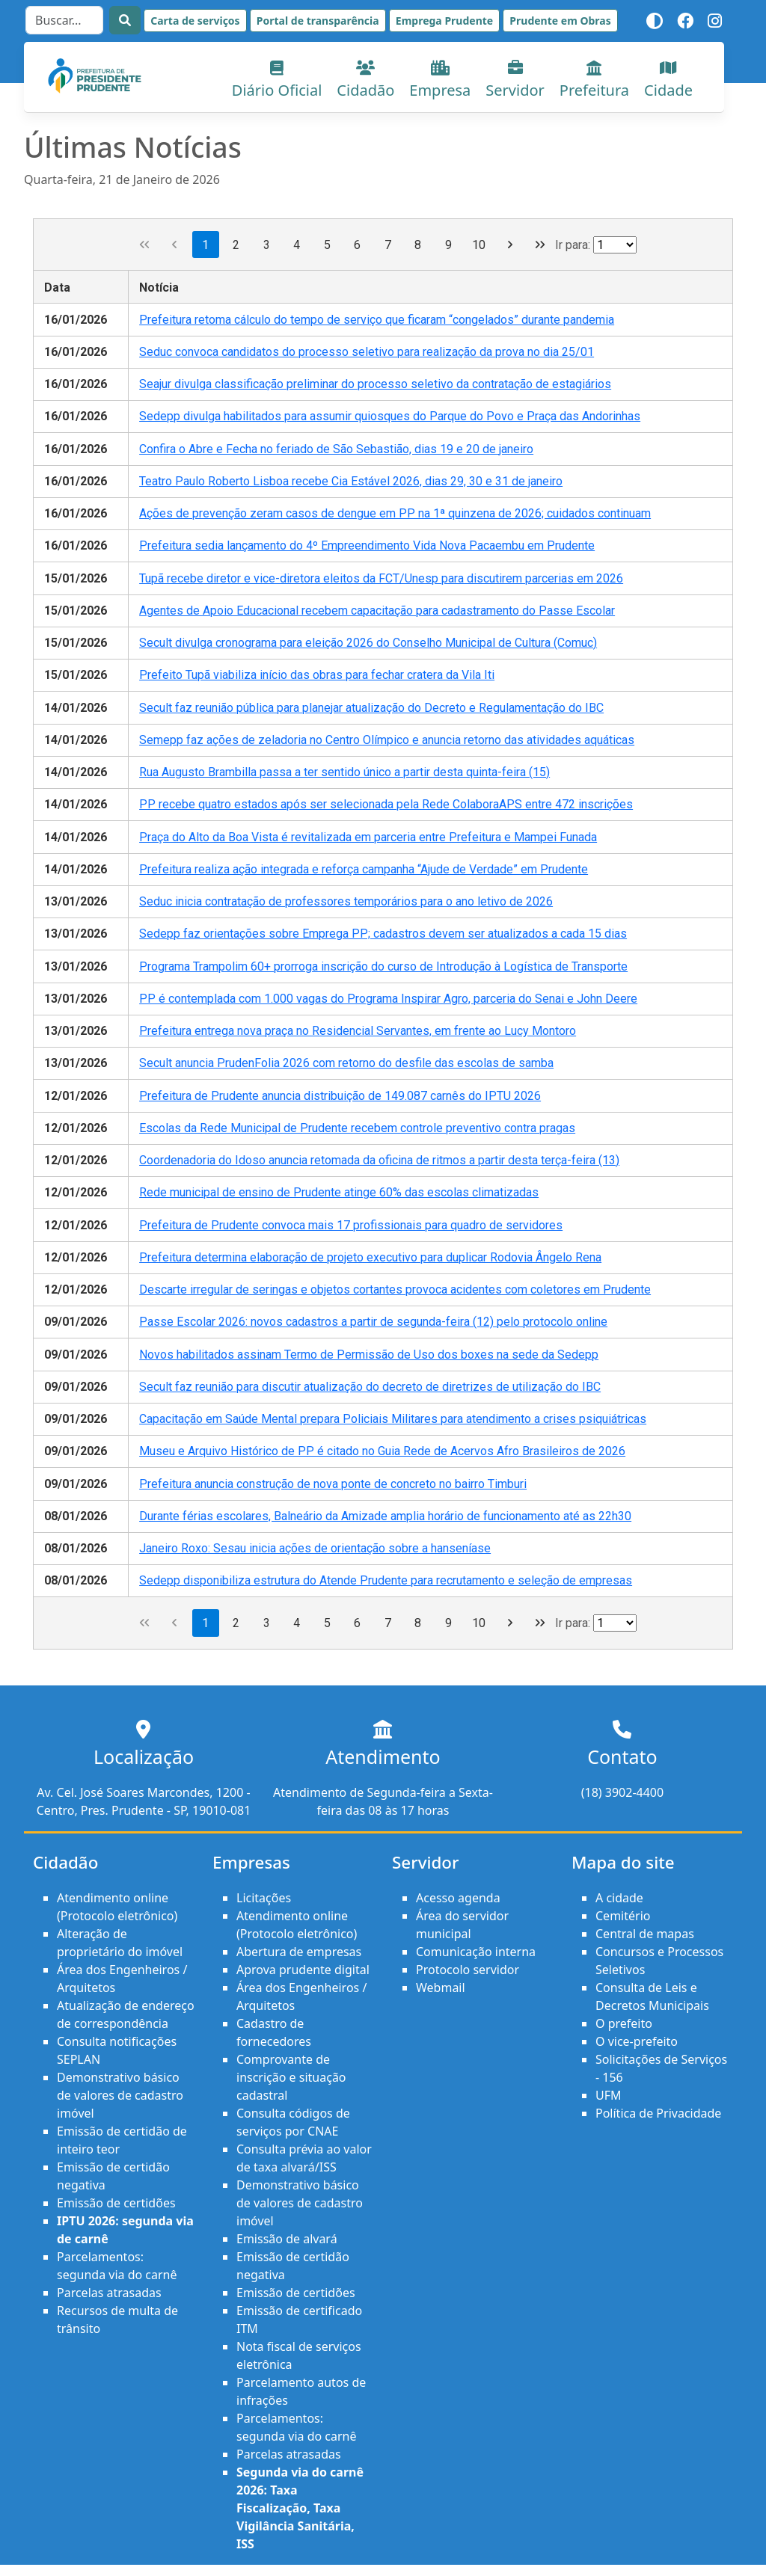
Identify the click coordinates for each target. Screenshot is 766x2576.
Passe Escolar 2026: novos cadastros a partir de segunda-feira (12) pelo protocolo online (373, 1322)
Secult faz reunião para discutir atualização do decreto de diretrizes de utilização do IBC (370, 1387)
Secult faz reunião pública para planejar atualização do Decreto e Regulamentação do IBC (371, 708)
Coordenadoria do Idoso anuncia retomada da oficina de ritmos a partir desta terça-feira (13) (379, 1160)
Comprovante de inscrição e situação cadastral (291, 2077)
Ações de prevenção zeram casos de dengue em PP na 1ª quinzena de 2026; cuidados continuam (395, 513)
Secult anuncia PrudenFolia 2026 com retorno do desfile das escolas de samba (346, 1063)
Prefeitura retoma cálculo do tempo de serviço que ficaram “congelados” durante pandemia (376, 320)
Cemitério (622, 1916)
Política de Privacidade (658, 2113)
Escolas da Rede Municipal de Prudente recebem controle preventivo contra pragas (357, 1128)
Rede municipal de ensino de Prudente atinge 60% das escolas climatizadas (339, 1192)
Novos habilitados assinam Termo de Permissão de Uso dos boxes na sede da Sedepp (368, 1354)
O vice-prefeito (636, 2041)
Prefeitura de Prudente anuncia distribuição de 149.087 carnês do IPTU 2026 (340, 1096)
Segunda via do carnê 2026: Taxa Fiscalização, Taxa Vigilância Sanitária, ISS (300, 2508)
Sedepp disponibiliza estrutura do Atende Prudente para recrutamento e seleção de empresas (385, 1580)
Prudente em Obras (559, 20)
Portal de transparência (318, 20)
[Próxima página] (510, 245)
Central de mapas (644, 1933)
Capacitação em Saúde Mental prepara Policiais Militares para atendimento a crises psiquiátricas (392, 1419)
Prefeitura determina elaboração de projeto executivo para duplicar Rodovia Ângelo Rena (370, 1257)
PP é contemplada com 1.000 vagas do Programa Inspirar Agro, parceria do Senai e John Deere (388, 999)
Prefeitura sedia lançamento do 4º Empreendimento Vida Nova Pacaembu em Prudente (367, 545)
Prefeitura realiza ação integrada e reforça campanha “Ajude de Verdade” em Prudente (363, 869)
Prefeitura (594, 80)
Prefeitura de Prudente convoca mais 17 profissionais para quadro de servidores (351, 1225)
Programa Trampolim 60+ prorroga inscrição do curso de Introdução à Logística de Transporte (383, 966)
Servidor (515, 80)
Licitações (263, 1898)
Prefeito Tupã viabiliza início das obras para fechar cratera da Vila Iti (316, 675)
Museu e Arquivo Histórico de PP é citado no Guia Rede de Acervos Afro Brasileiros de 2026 (382, 1451)
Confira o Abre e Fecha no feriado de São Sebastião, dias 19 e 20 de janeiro (336, 449)
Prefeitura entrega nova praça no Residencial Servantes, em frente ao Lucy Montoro (357, 1031)
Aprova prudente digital (303, 1969)
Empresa (440, 80)
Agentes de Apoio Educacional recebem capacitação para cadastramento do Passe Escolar (377, 610)
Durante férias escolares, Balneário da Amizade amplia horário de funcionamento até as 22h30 (385, 1516)
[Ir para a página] (615, 244)
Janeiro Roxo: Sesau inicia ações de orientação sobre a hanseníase (315, 1548)
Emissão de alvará (286, 2239)
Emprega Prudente (444, 20)
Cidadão (365, 80)
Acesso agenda (458, 1898)
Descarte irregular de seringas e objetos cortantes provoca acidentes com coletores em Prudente (395, 1289)
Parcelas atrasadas (109, 2292)
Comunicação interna (476, 1951)
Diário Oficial (277, 80)
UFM (608, 2095)
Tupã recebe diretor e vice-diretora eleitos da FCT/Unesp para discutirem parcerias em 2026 (381, 578)
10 (478, 245)
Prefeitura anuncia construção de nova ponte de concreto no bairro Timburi (333, 1484)
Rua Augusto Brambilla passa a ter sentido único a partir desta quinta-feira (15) (344, 772)
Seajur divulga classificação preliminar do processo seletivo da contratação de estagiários (375, 384)
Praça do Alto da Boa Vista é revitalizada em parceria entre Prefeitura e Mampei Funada (368, 837)
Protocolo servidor (467, 1969)
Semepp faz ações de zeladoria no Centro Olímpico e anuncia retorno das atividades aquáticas (386, 740)
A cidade (619, 1898)
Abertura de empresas (298, 1951)
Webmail (440, 1987)
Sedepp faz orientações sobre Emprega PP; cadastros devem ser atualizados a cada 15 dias (383, 933)
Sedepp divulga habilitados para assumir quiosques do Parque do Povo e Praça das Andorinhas (389, 416)
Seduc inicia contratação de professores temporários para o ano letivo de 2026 (346, 901)
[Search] (64, 20)
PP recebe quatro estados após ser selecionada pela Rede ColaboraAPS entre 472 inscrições (386, 804)
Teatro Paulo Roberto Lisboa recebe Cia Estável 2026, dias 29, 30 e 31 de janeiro (351, 481)
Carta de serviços (194, 20)
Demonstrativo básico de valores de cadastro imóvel (120, 2095)
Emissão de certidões (116, 2203)
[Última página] (540, 245)
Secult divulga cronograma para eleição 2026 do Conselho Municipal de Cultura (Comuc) (368, 643)
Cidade (668, 80)
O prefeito (623, 2023)
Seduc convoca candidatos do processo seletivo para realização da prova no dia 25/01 (366, 352)
